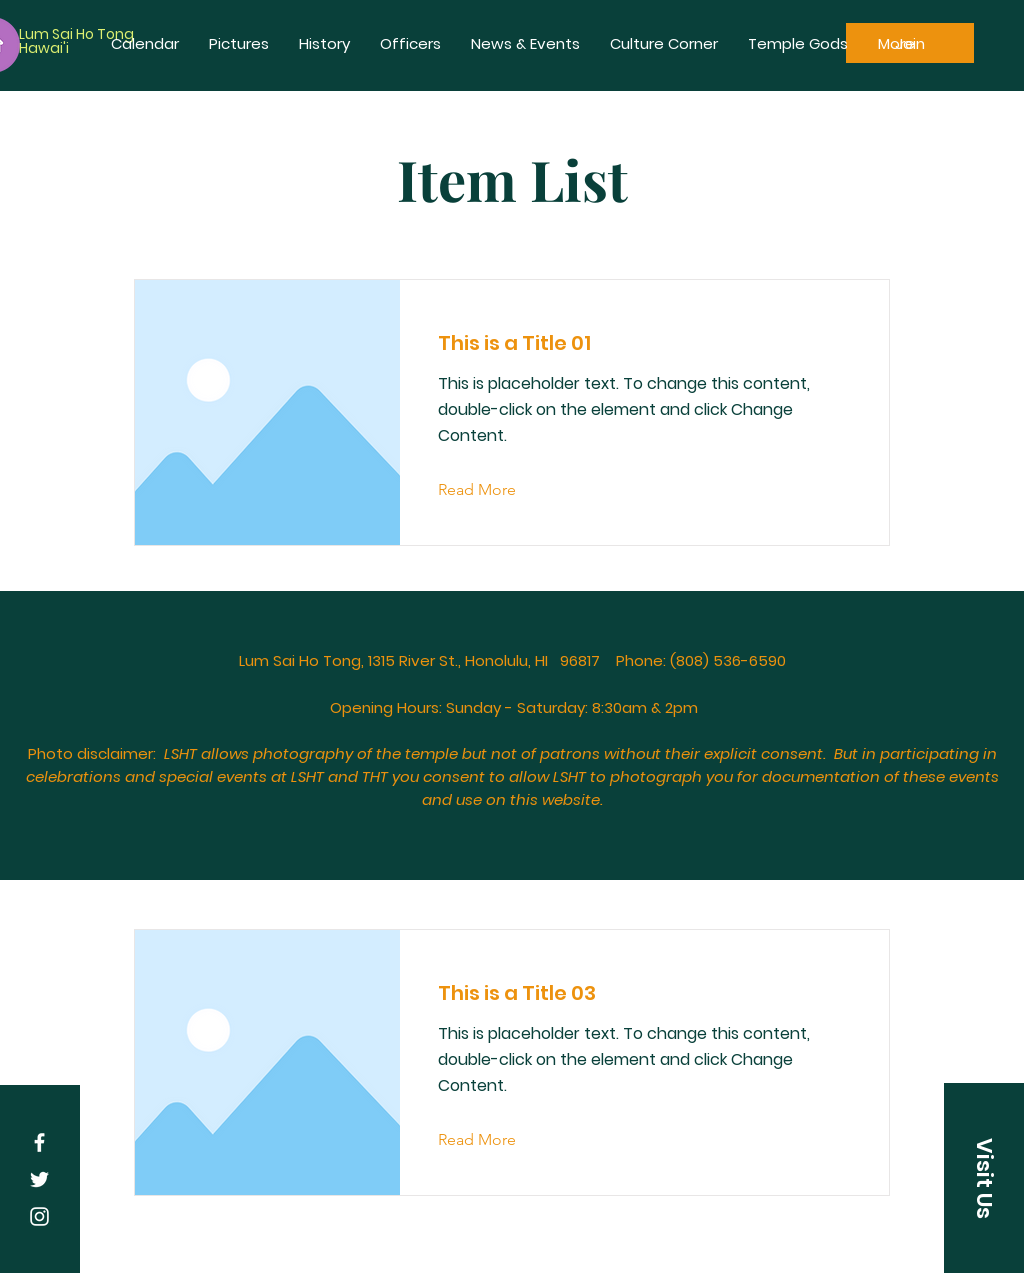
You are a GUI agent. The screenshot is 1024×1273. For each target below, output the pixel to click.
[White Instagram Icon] (39, 1216)
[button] (984, 1178)
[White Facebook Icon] (39, 1142)
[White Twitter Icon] (39, 1179)
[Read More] (492, 490)
